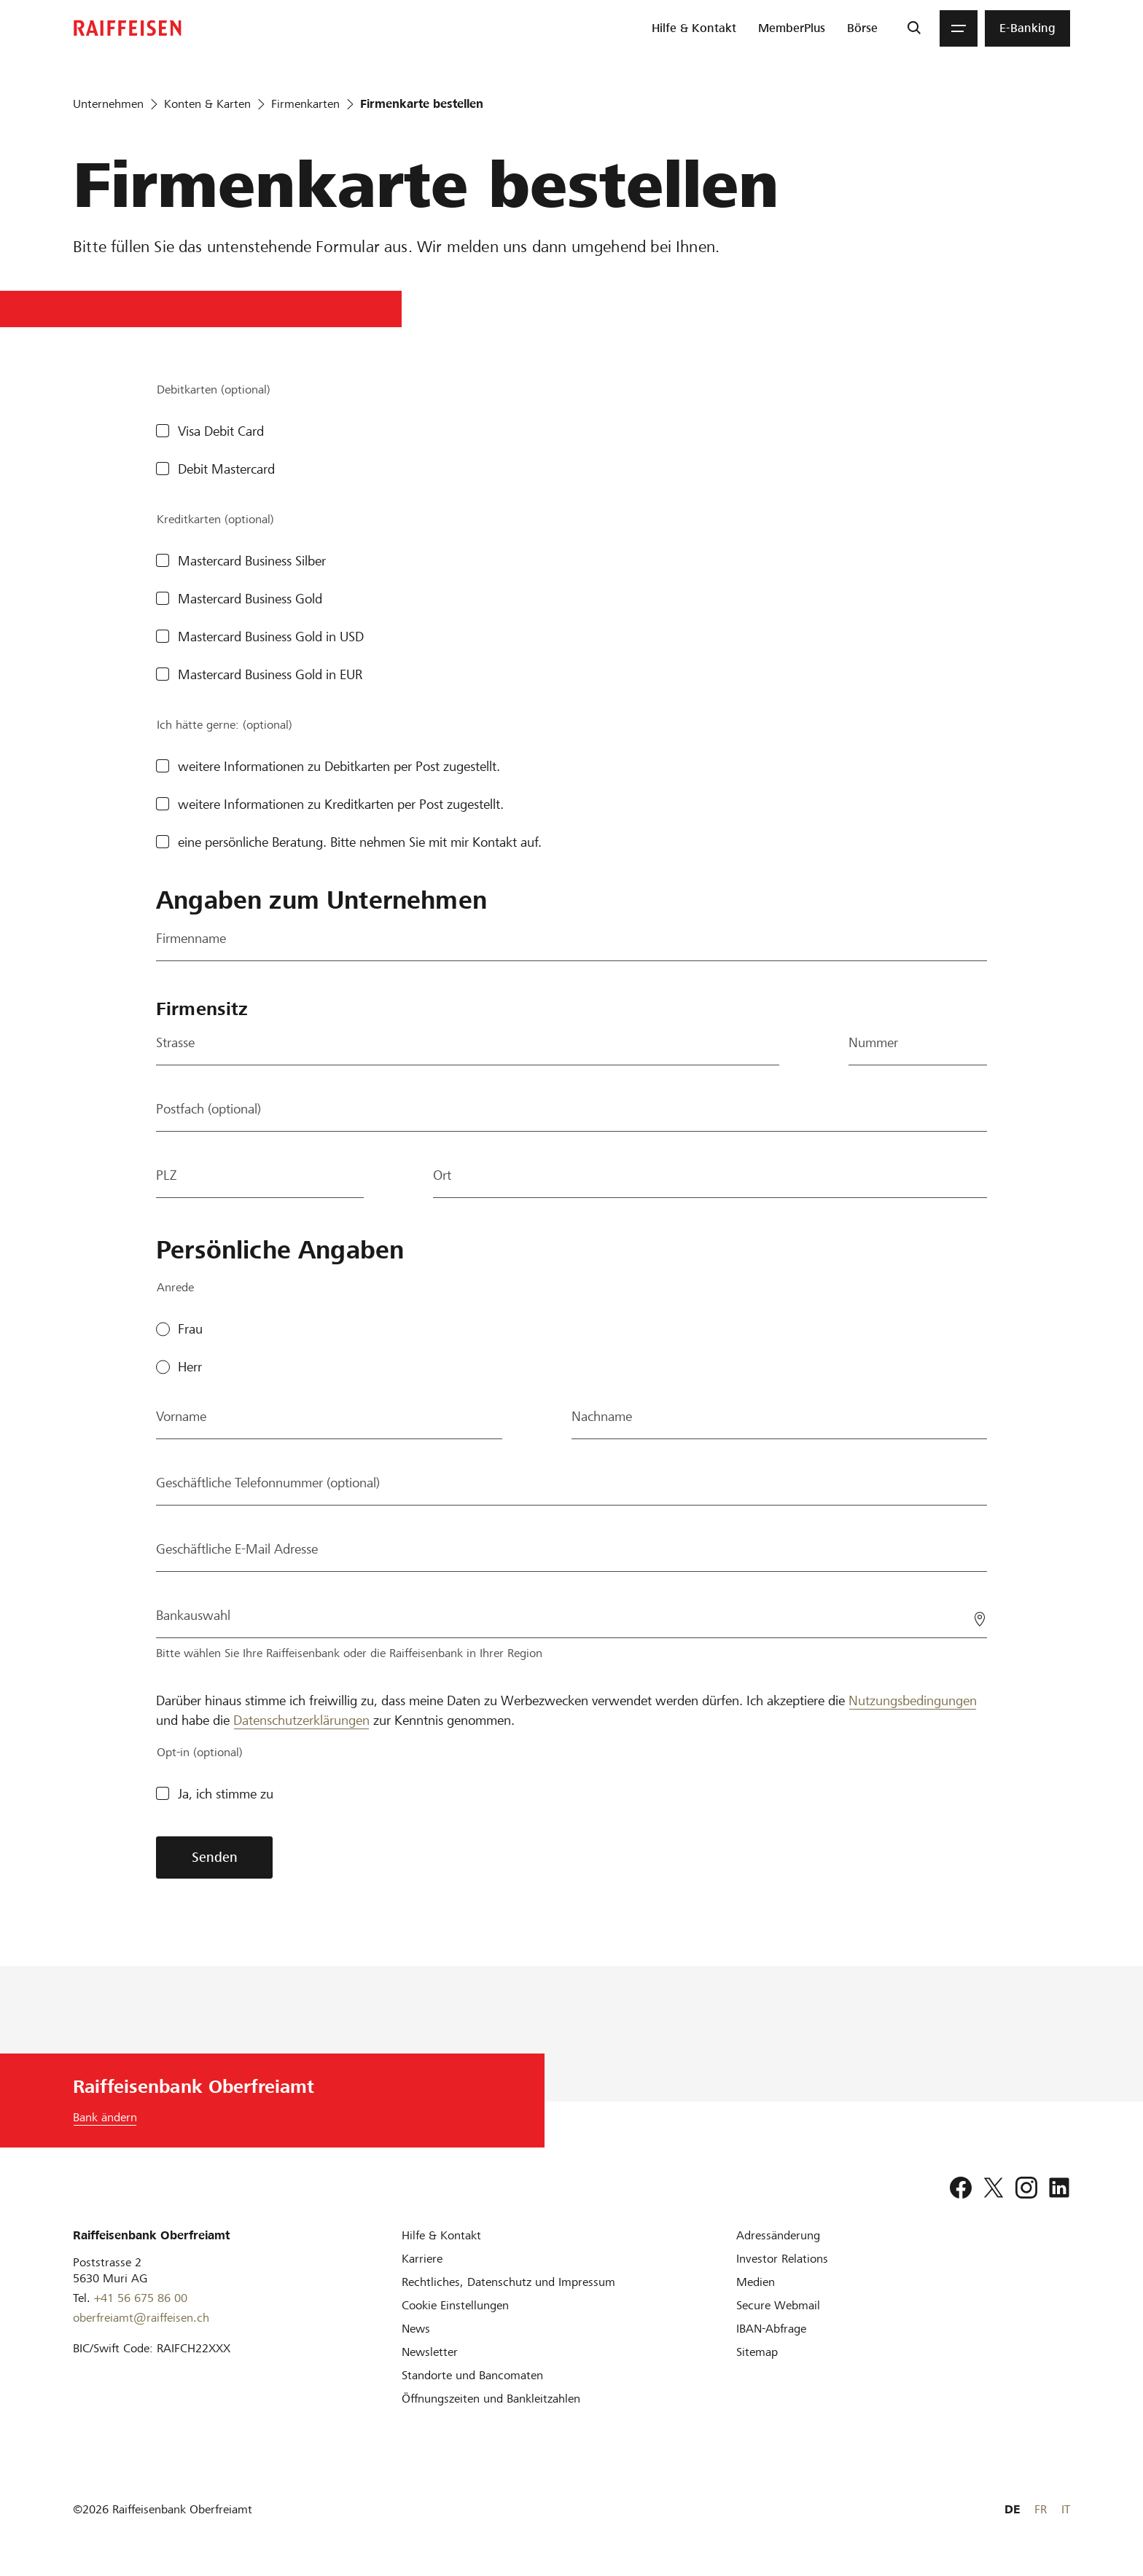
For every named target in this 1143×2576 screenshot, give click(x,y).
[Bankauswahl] (571, 1615)
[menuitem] (694, 28)
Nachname (602, 1416)
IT (1065, 2509)
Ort (442, 1175)
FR (1040, 2509)
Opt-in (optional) (200, 1752)
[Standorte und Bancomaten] (472, 2375)
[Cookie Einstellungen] (455, 2305)
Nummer (873, 1042)
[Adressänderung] (778, 2235)
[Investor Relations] (782, 2259)
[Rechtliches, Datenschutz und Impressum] (508, 2282)
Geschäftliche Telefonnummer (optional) (268, 1482)
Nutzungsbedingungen (913, 1700)
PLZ (166, 1175)
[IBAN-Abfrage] (771, 2329)
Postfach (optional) (208, 1108)
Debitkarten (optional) (213, 389)
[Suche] (914, 28)
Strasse (175, 1042)
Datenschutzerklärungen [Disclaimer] (301, 1720)
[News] (416, 2329)
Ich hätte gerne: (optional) (224, 725)
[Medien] (755, 2282)
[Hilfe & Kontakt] (441, 2235)
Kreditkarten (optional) (215, 519)
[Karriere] (422, 2259)
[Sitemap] (757, 2352)
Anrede (175, 1287)
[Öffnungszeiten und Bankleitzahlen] (491, 2398)
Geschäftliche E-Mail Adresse (237, 1549)
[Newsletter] (430, 2352)
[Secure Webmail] (778, 2305)
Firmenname (191, 938)
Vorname (181, 1416)
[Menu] (959, 28)
